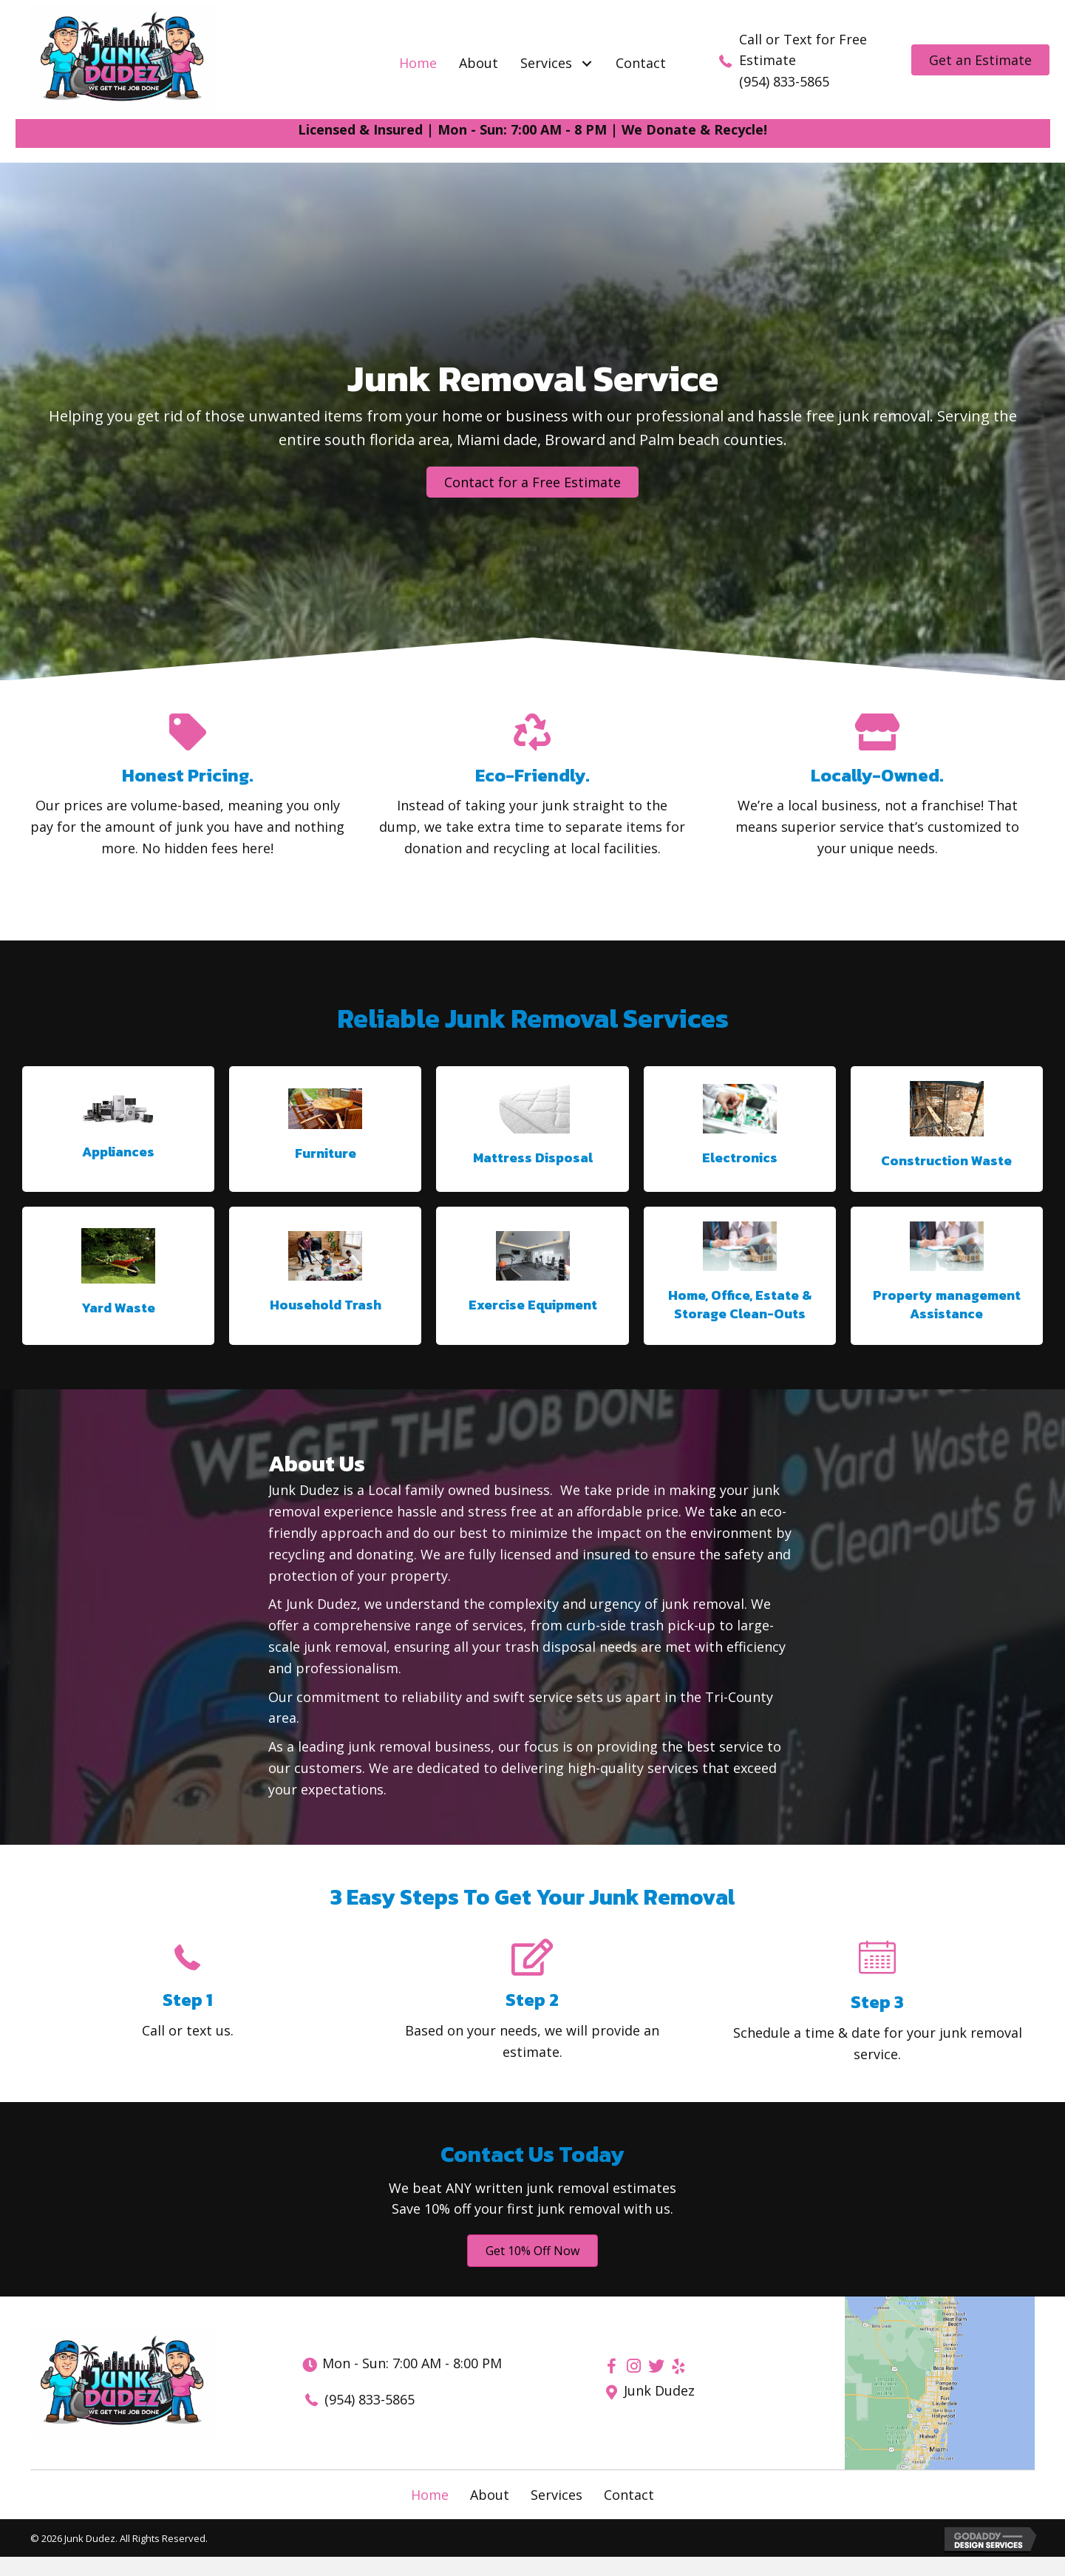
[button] (586, 63)
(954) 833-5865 (784, 81)
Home (430, 2495)
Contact (629, 2495)
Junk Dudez (659, 2390)
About (489, 2495)
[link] (418, 63)
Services (556, 2495)
